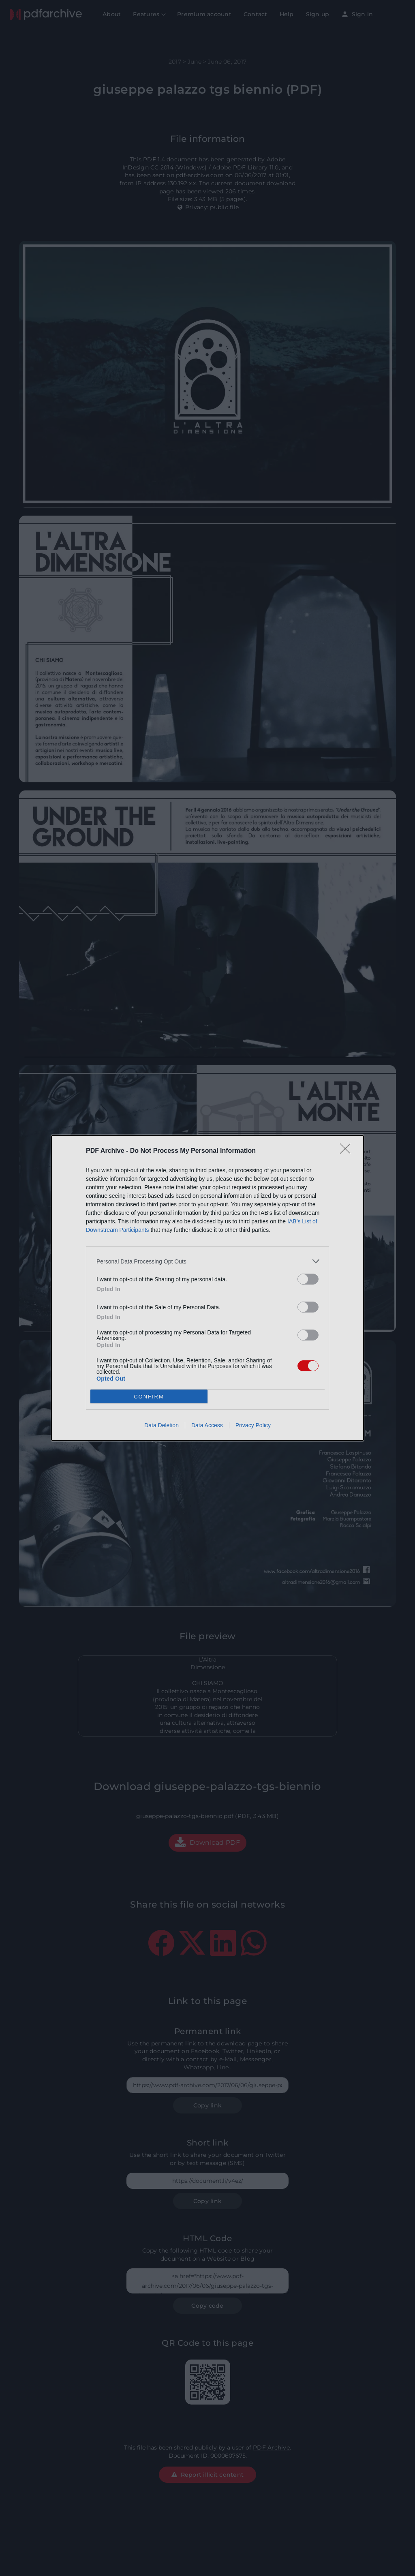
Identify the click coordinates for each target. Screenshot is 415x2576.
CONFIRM (149, 1397)
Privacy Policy (253, 1425)
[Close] (347, 1151)
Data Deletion (161, 1425)
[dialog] (207, 1288)
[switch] (308, 1279)
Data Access (207, 1425)
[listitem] (207, 1261)
